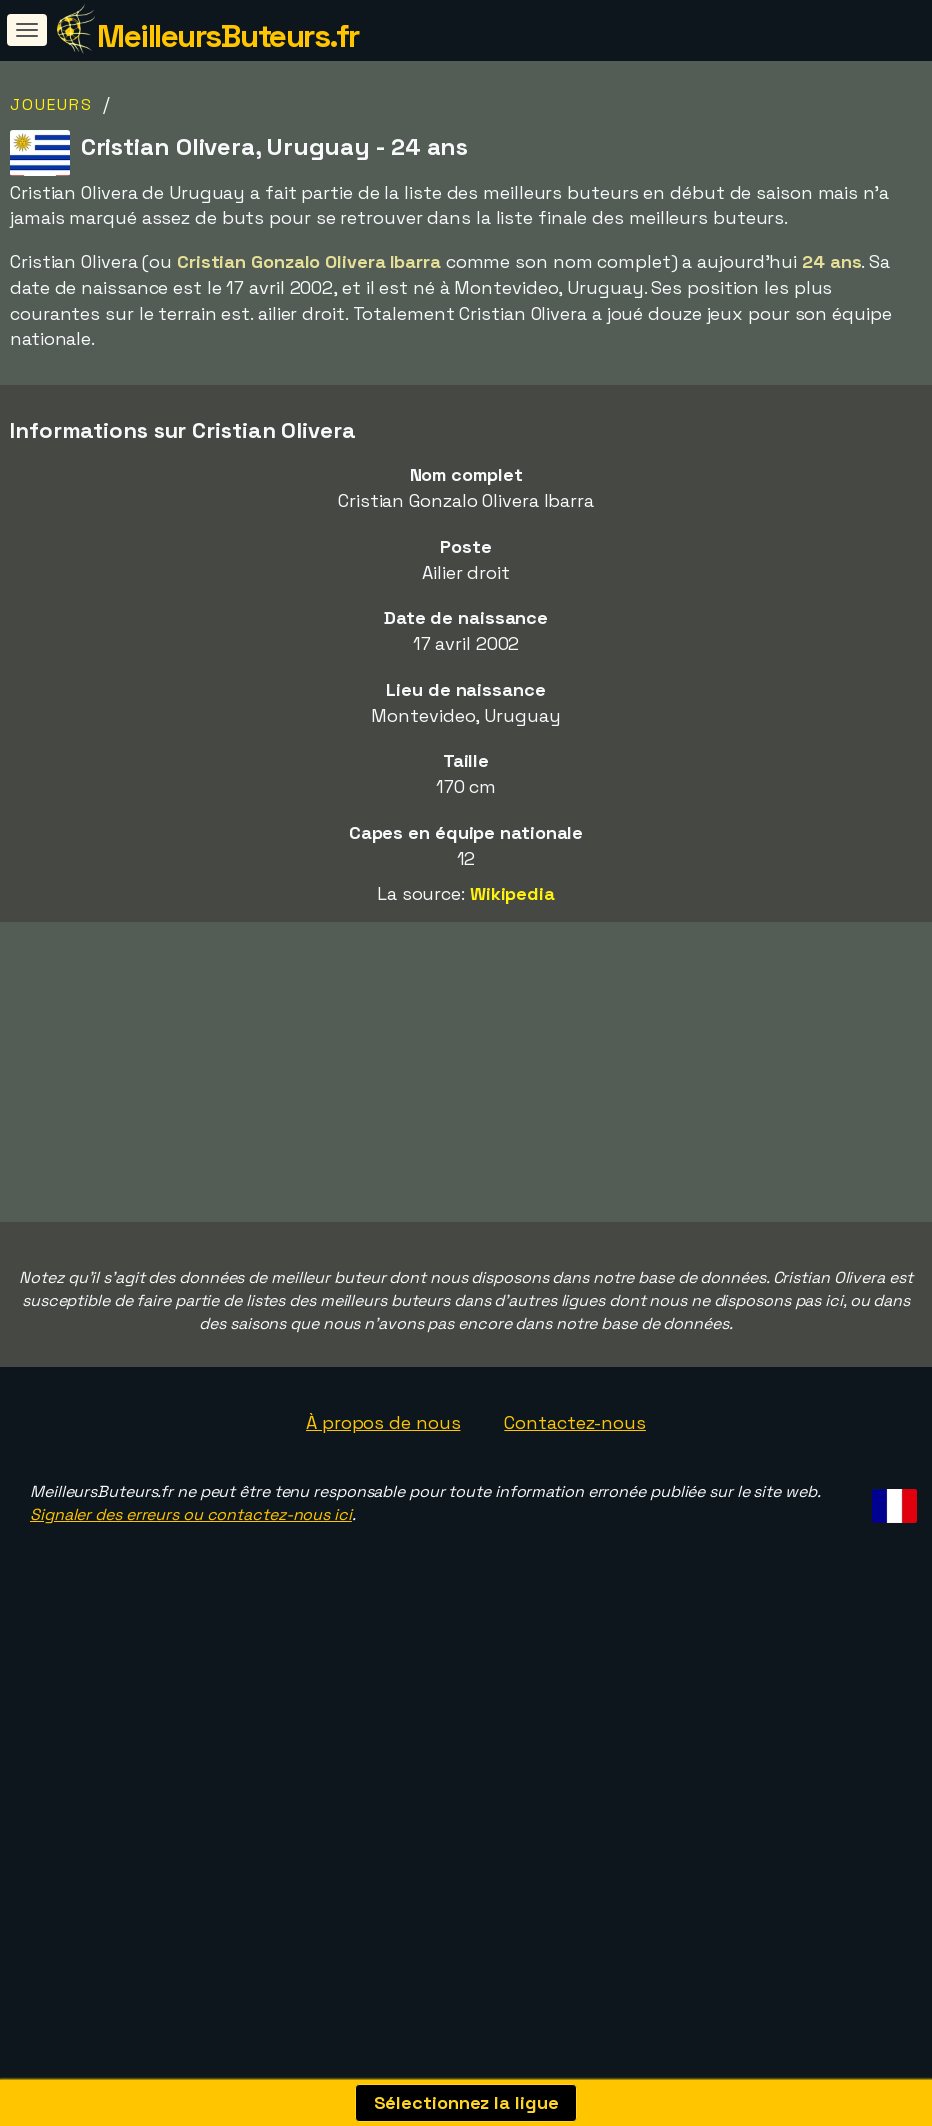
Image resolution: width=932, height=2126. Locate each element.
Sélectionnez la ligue (466, 2102)
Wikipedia (512, 893)
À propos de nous (383, 1468)
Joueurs (51, 104)
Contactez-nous (575, 1468)
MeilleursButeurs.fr (228, 36)
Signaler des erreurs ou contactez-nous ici (191, 1560)
